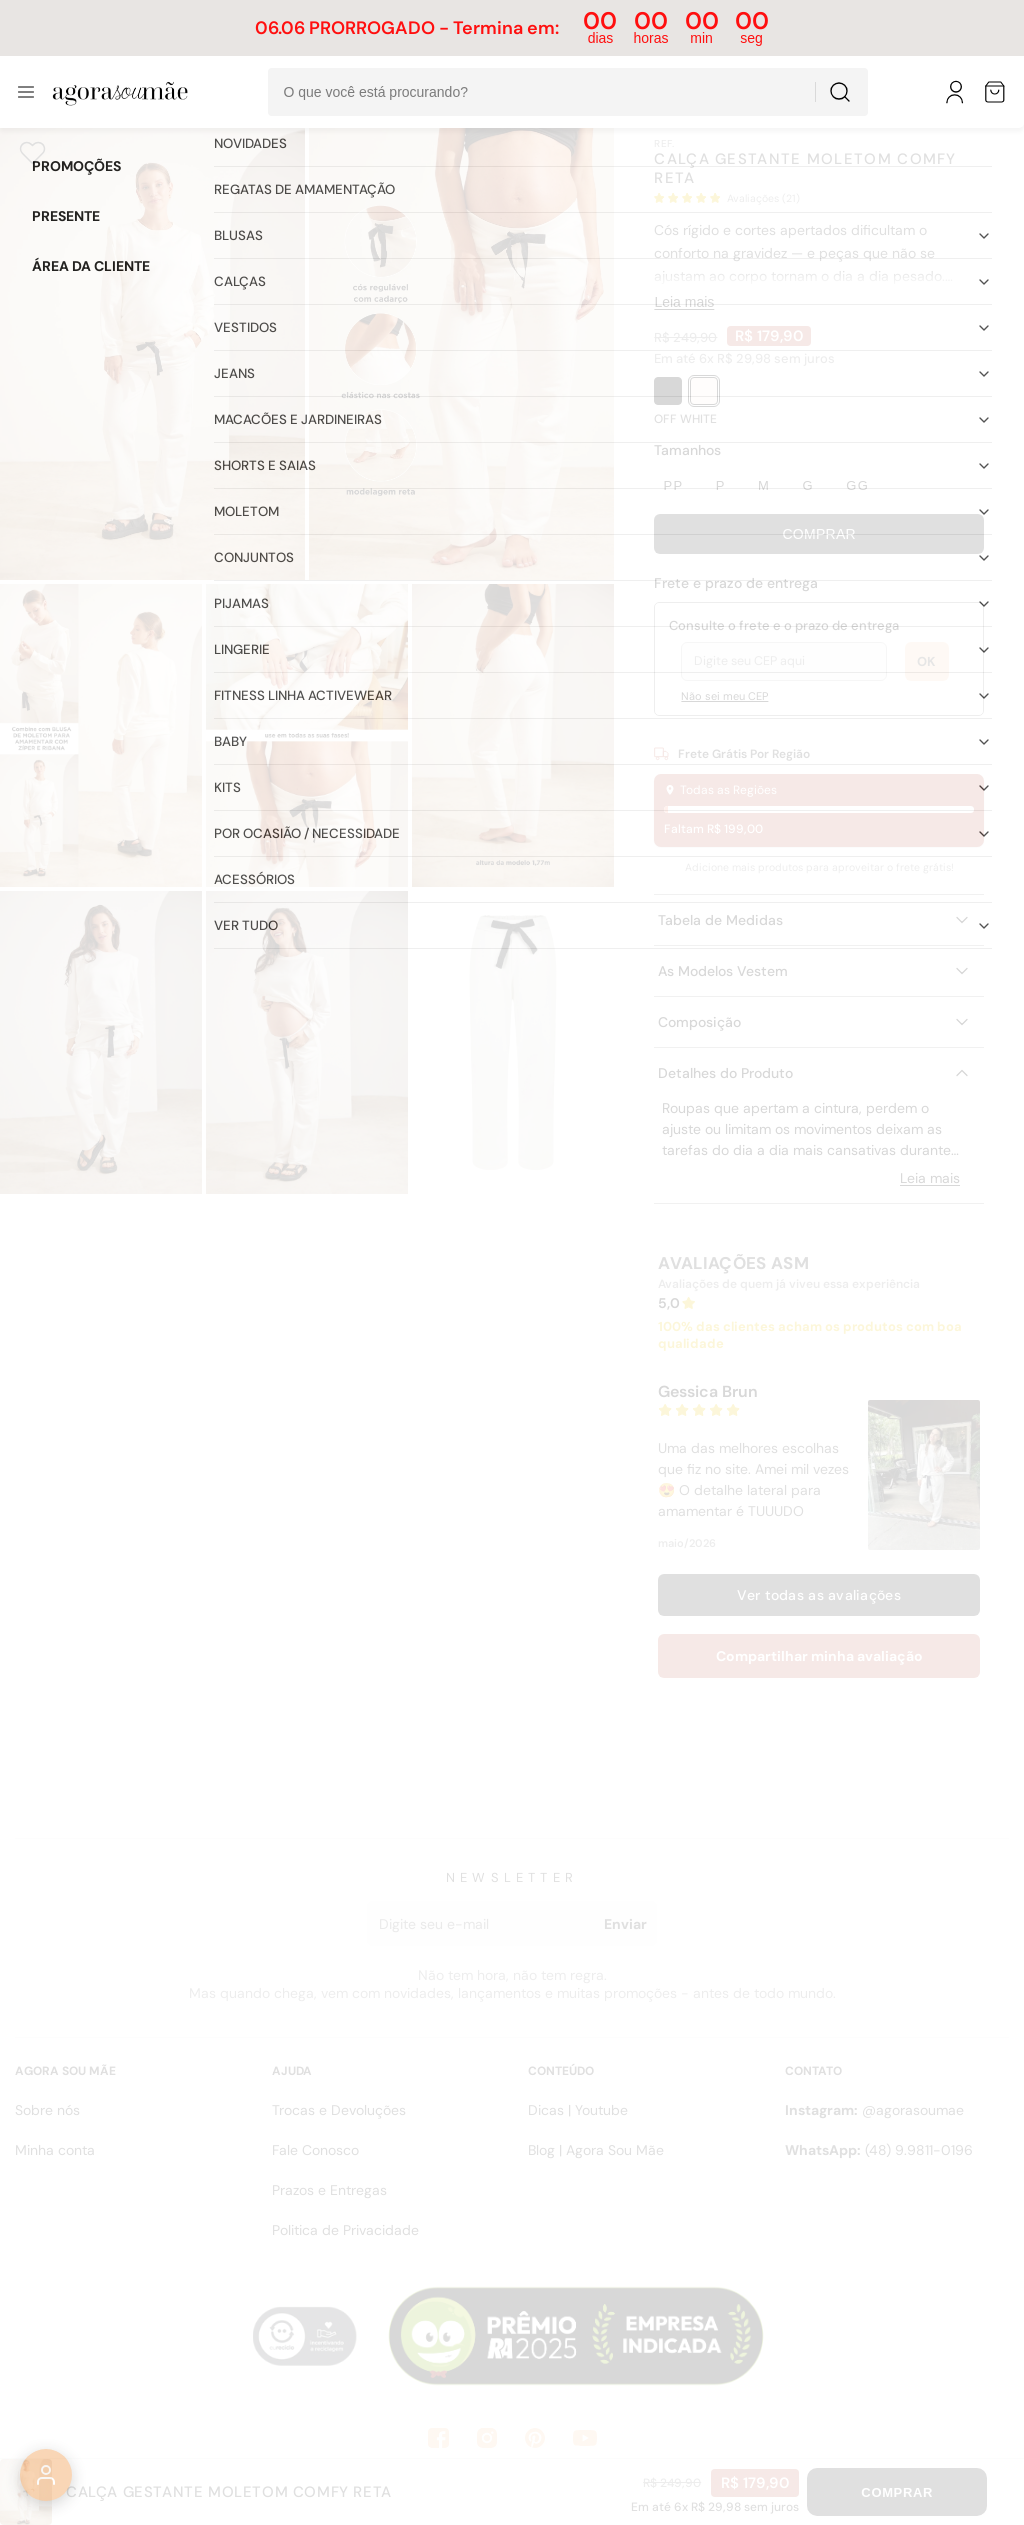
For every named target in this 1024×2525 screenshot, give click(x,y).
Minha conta (55, 2150)
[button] (819, 198)
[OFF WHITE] (704, 391)
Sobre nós (47, 2110)
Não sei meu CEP (724, 696)
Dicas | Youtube (578, 2110)
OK (926, 661)
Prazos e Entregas (329, 2190)
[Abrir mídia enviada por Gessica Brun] (924, 1475)
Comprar (819, 534)
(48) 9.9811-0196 (879, 2150)
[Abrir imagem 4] (307, 735)
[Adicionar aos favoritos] (32, 153)
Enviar (625, 1924)
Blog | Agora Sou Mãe (596, 2150)
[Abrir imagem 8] (513, 1042)
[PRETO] (668, 391)
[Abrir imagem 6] (101, 1042)
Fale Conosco (315, 2150)
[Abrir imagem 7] (307, 1042)
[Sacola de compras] (996, 92)
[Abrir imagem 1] (152, 351)
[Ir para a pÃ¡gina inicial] (121, 92)
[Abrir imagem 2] (461, 351)
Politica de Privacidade (345, 2230)
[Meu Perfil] (956, 92)
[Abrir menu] (26, 92)
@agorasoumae (874, 2110)
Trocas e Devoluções (339, 2110)
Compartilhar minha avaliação (819, 1656)
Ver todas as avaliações (818, 1595)
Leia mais (684, 302)
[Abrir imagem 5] (513, 735)
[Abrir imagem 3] (101, 735)
